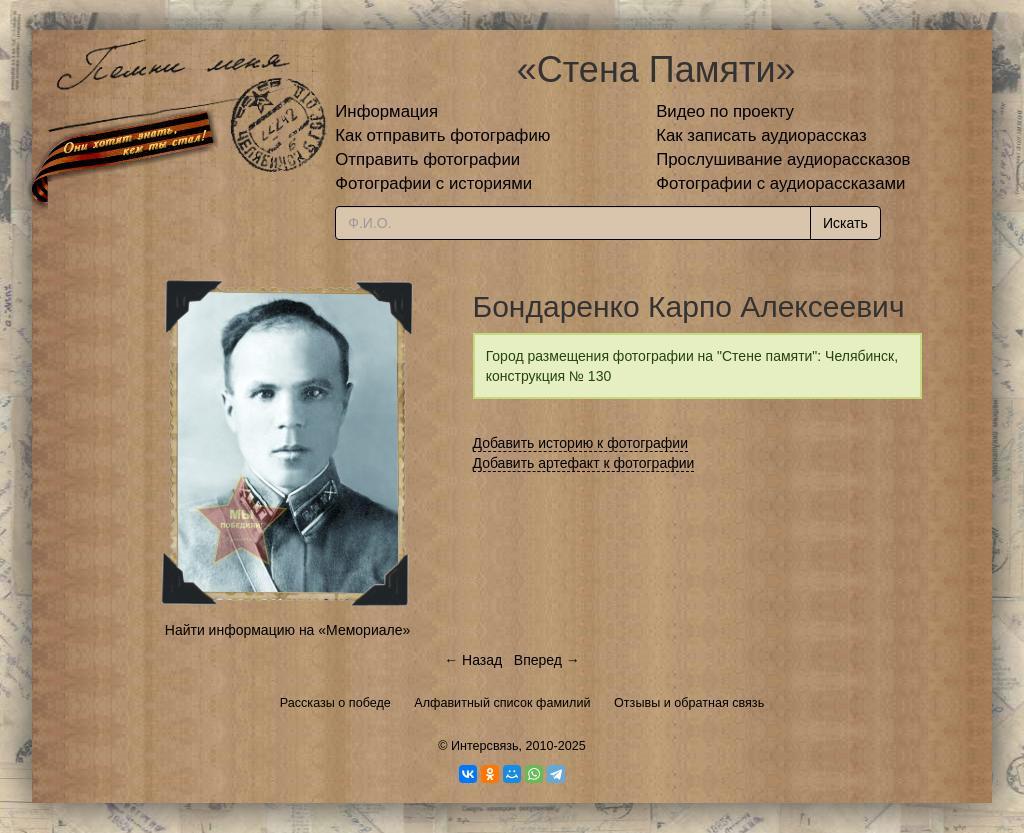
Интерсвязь (485, 746)
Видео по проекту (725, 111)
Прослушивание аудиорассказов (783, 159)
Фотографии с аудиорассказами (780, 183)
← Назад (473, 660)
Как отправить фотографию (442, 135)
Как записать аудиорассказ (761, 135)
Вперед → (547, 660)
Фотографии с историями (433, 183)
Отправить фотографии (427, 159)
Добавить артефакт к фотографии (584, 463)
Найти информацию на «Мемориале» (287, 630)
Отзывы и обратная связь (689, 703)
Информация (386, 111)
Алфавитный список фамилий (502, 703)
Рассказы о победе (335, 703)
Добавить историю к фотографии (581, 443)
